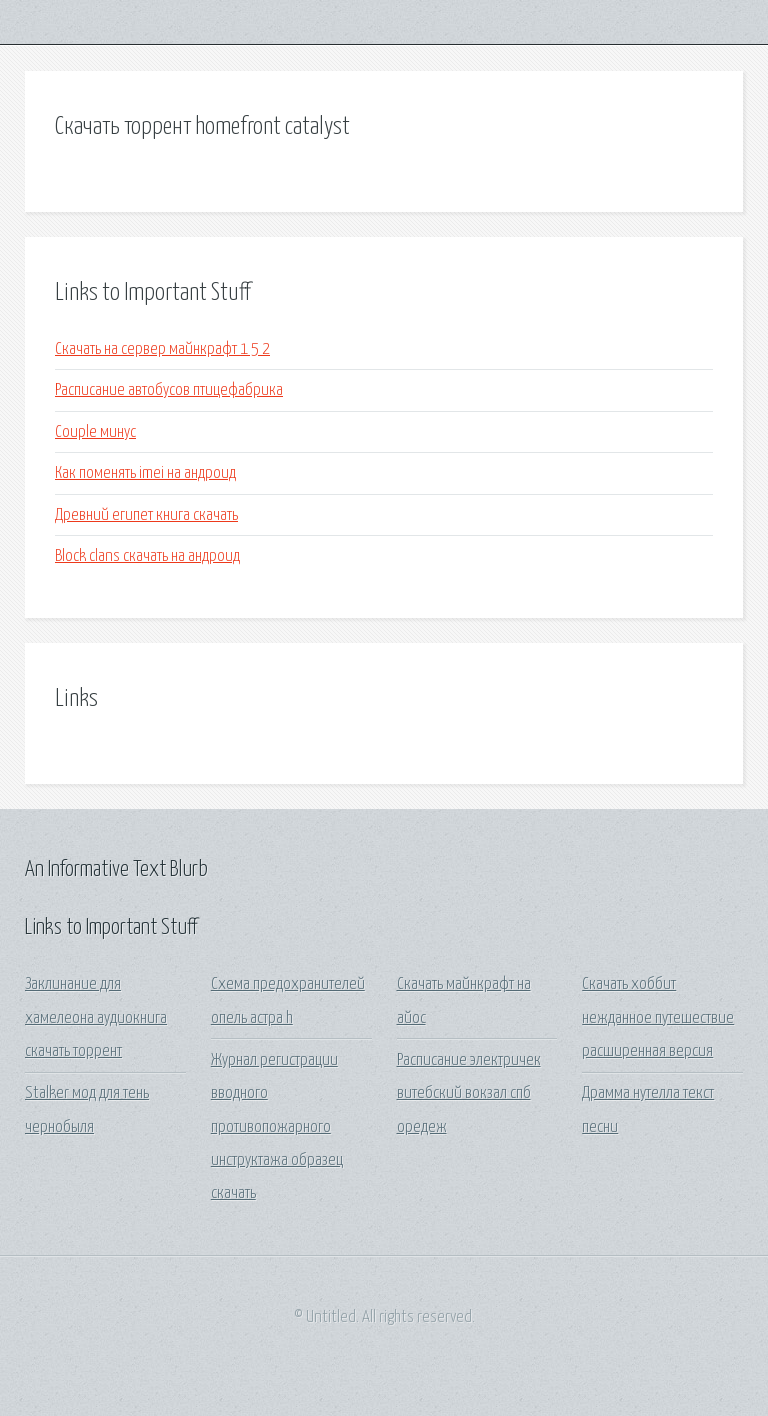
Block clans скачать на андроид (147, 556)
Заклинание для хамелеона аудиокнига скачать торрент (96, 1018)
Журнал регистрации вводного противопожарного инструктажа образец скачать (277, 1127)
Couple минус (95, 432)
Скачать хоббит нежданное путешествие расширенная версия (658, 1018)
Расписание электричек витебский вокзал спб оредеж (469, 1094)
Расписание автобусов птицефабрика (169, 390)
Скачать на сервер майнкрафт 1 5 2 (162, 349)
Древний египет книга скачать (146, 515)
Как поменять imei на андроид (145, 473)
